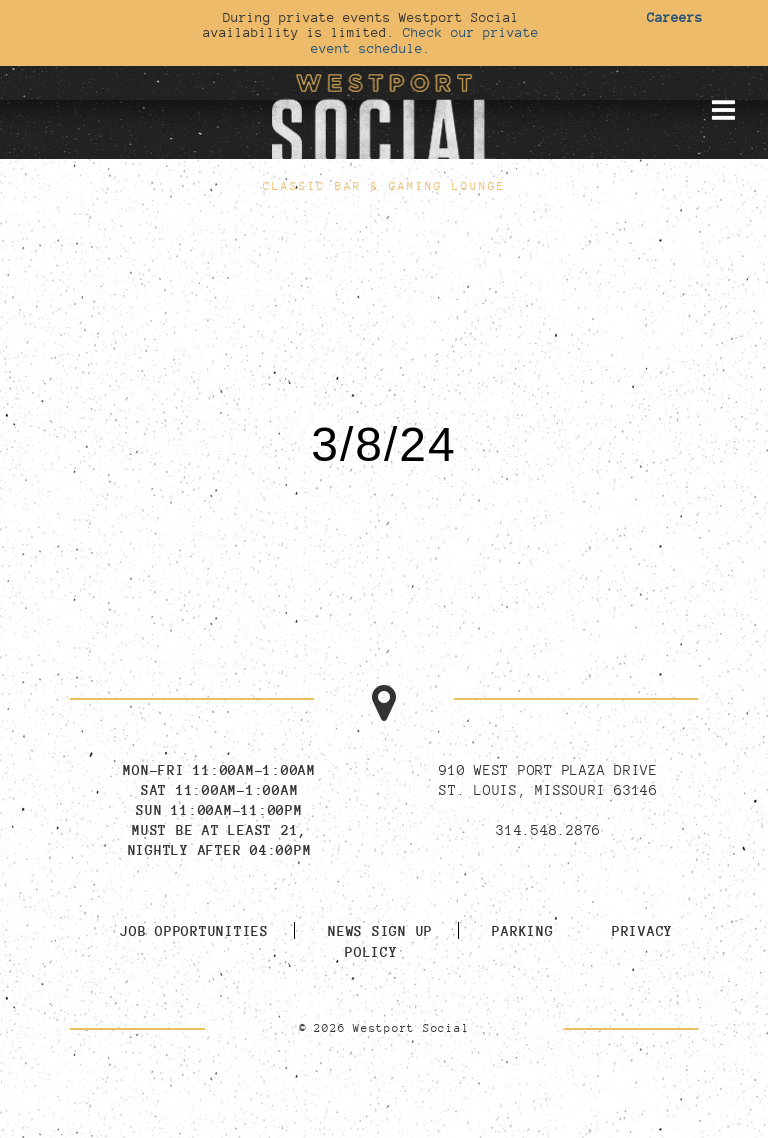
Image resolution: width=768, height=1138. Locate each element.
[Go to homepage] (384, 119)
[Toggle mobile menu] (723, 110)
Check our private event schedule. (425, 39)
